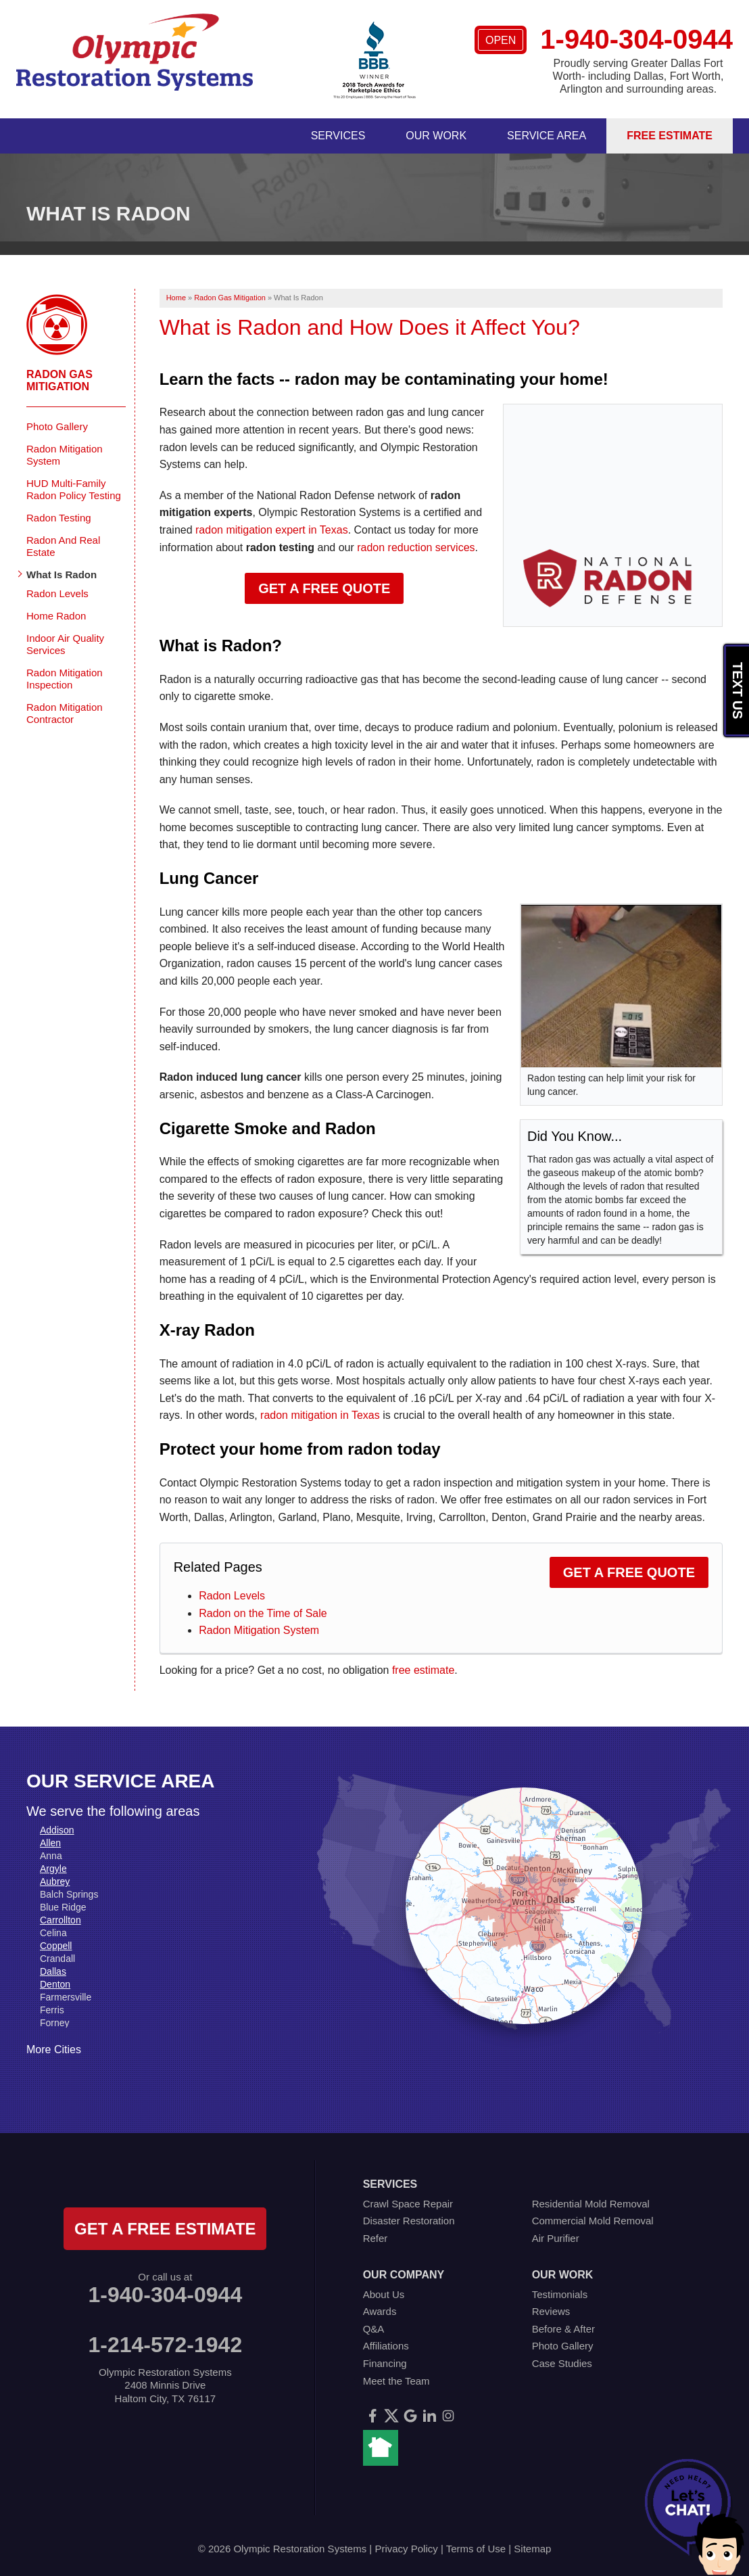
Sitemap (532, 2548)
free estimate (423, 1670)
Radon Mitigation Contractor (64, 713)
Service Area (546, 135)
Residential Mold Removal (591, 2203)
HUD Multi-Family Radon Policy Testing (73, 489)
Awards (380, 2311)
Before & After (563, 2329)
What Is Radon (61, 574)
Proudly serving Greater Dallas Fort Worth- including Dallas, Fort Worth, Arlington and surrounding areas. (638, 76)
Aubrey (55, 1881)
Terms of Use (476, 2548)
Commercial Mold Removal (593, 2220)
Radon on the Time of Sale (263, 1613)
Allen (50, 1842)
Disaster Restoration (409, 2220)
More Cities (53, 2049)
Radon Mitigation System (259, 1630)
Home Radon (56, 616)
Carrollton (60, 1920)
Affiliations (386, 2345)
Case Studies (562, 2363)
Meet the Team (396, 2381)
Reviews (551, 2311)
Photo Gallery (57, 426)
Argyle (53, 1868)
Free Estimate (669, 135)
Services (338, 135)
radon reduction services (416, 547)
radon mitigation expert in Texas (271, 530)
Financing (385, 2363)
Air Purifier (555, 2238)
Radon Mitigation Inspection (64, 678)
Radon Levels (232, 1595)
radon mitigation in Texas (320, 1415)
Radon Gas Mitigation (59, 380)
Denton (55, 1984)
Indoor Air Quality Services (65, 644)
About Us (384, 2294)
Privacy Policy (405, 2548)
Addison (57, 1830)
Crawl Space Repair (408, 2203)
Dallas (53, 1971)
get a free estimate (165, 2229)
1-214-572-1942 (165, 2345)
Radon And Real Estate (63, 546)
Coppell (56, 1945)
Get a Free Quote (324, 588)
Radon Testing (58, 517)
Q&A (374, 2329)
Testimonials (560, 2294)
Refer (375, 2238)
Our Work (436, 135)
